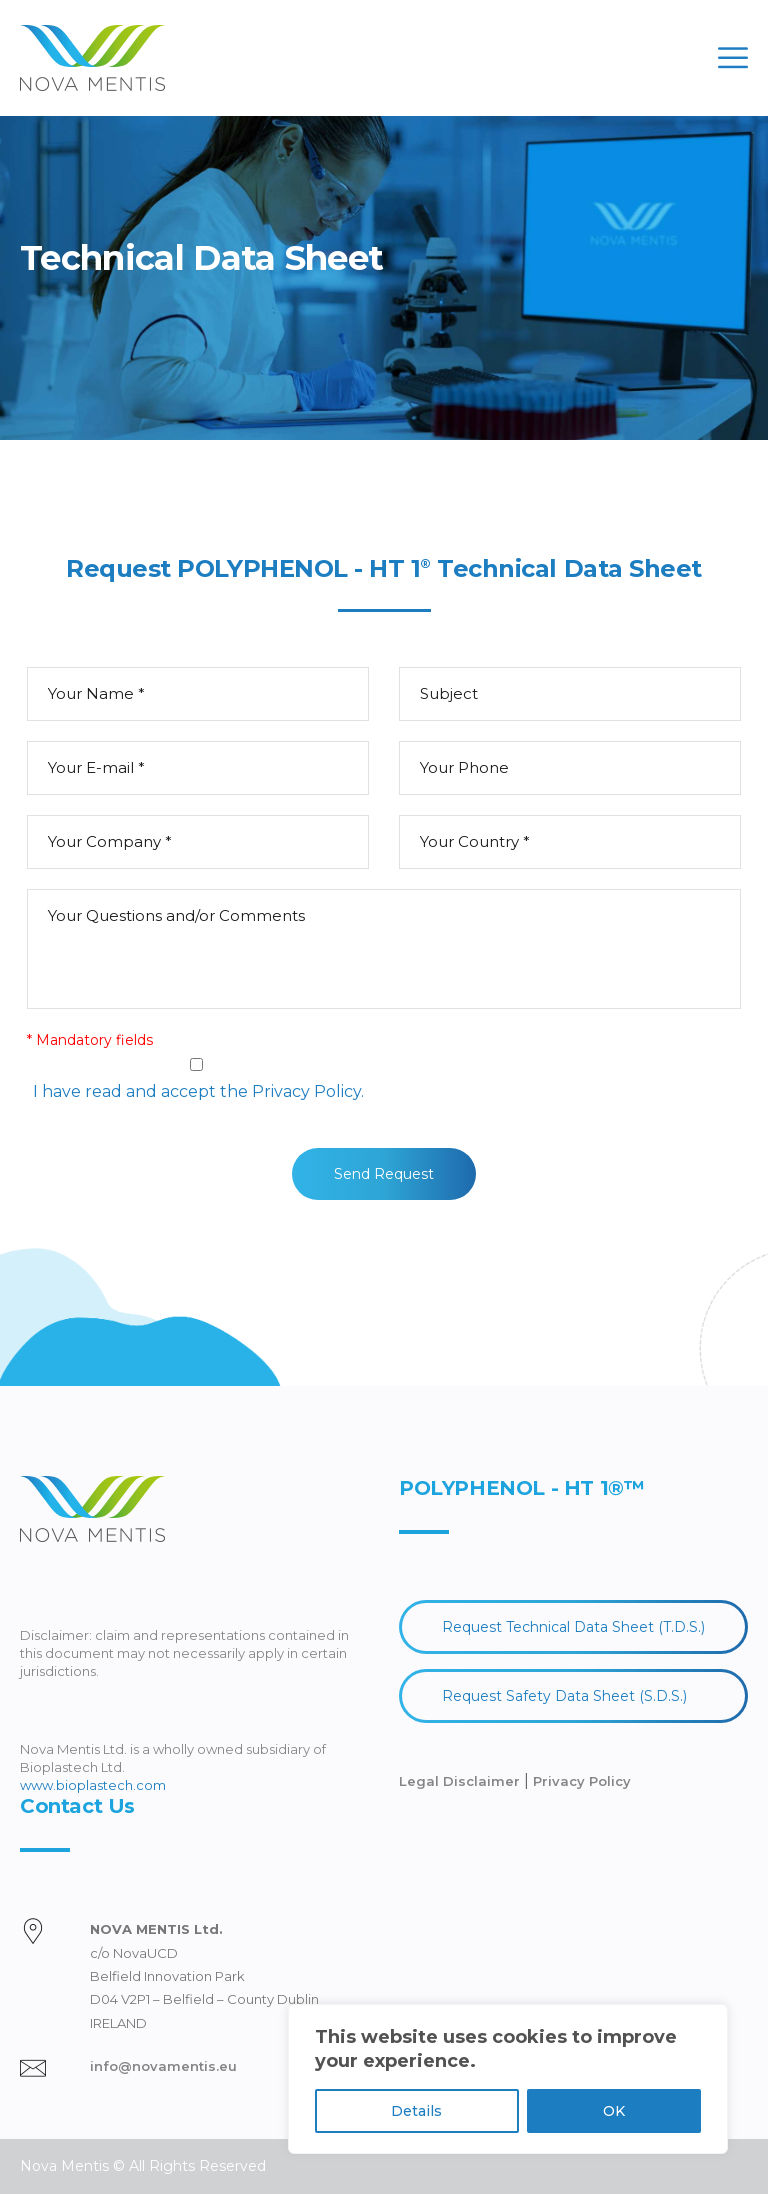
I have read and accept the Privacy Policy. (198, 1091)
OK (614, 2111)
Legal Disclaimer (461, 1781)
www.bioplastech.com (93, 1785)
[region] (508, 2079)
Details (416, 2111)
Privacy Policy (582, 1781)
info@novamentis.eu (163, 2066)
